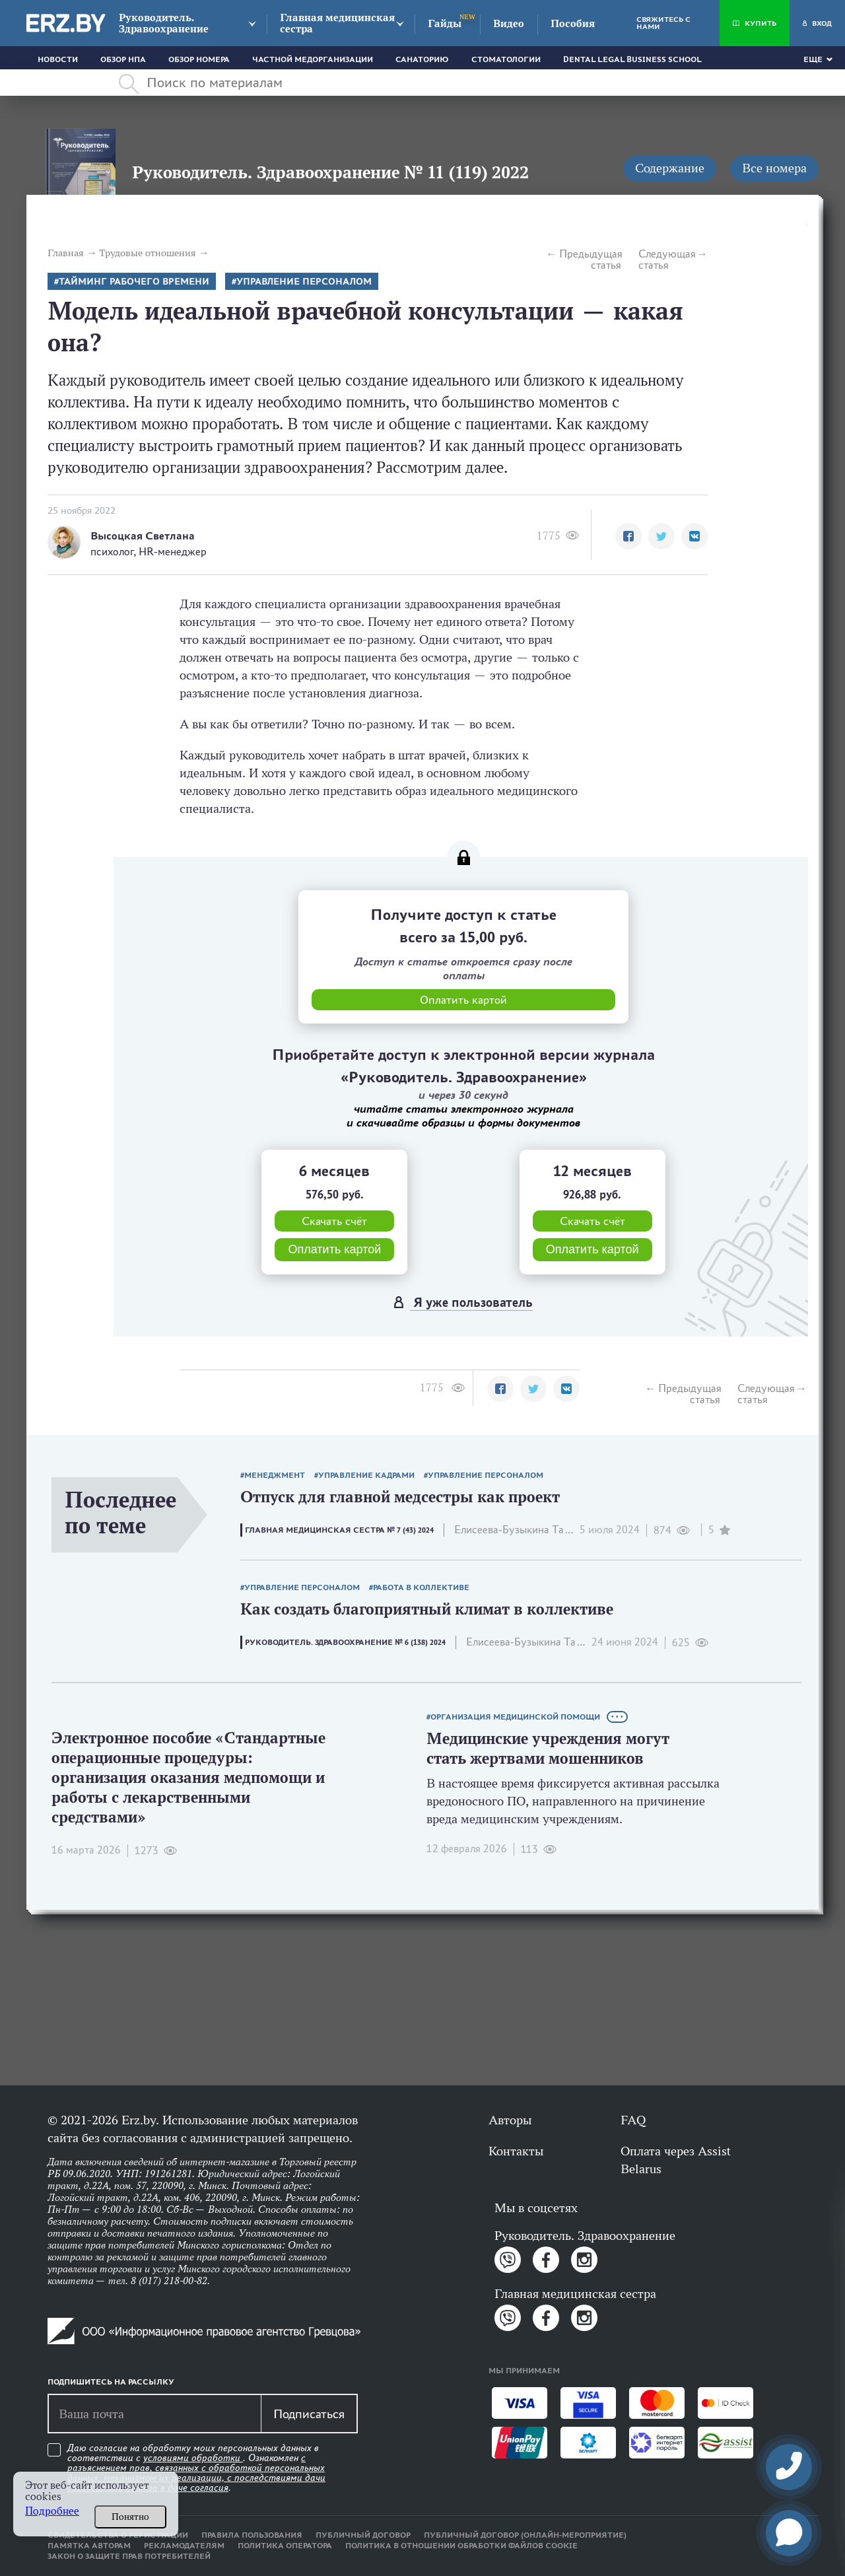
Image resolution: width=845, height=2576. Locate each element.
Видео (508, 23)
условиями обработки (193, 2458)
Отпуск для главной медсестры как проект (400, 1497)
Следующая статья (667, 259)
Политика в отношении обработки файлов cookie (461, 2546)
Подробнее (52, 2511)
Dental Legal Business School (632, 59)
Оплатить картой (334, 1249)
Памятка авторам (89, 2546)
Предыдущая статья (590, 259)
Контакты (516, 2150)
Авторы (510, 2119)
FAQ (633, 2119)
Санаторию (422, 59)
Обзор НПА (123, 59)
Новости (58, 59)
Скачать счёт (334, 1221)
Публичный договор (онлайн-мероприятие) (525, 2535)
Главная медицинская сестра (337, 23)
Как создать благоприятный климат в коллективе (426, 1609)
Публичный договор (363, 2535)
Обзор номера (199, 59)
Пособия (573, 23)
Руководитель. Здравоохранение (164, 23)
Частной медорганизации (312, 59)
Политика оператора (285, 2546)
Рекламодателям (184, 2546)
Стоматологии (506, 59)
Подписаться (309, 2413)
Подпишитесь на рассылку (111, 2382)
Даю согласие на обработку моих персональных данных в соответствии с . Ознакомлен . (196, 2468)
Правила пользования (251, 2535)
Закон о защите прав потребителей (129, 2556)
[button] (628, 536)
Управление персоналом (304, 282)
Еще (813, 59)
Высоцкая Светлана (142, 535)
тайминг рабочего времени (134, 282)
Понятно (130, 2516)
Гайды (444, 23)
